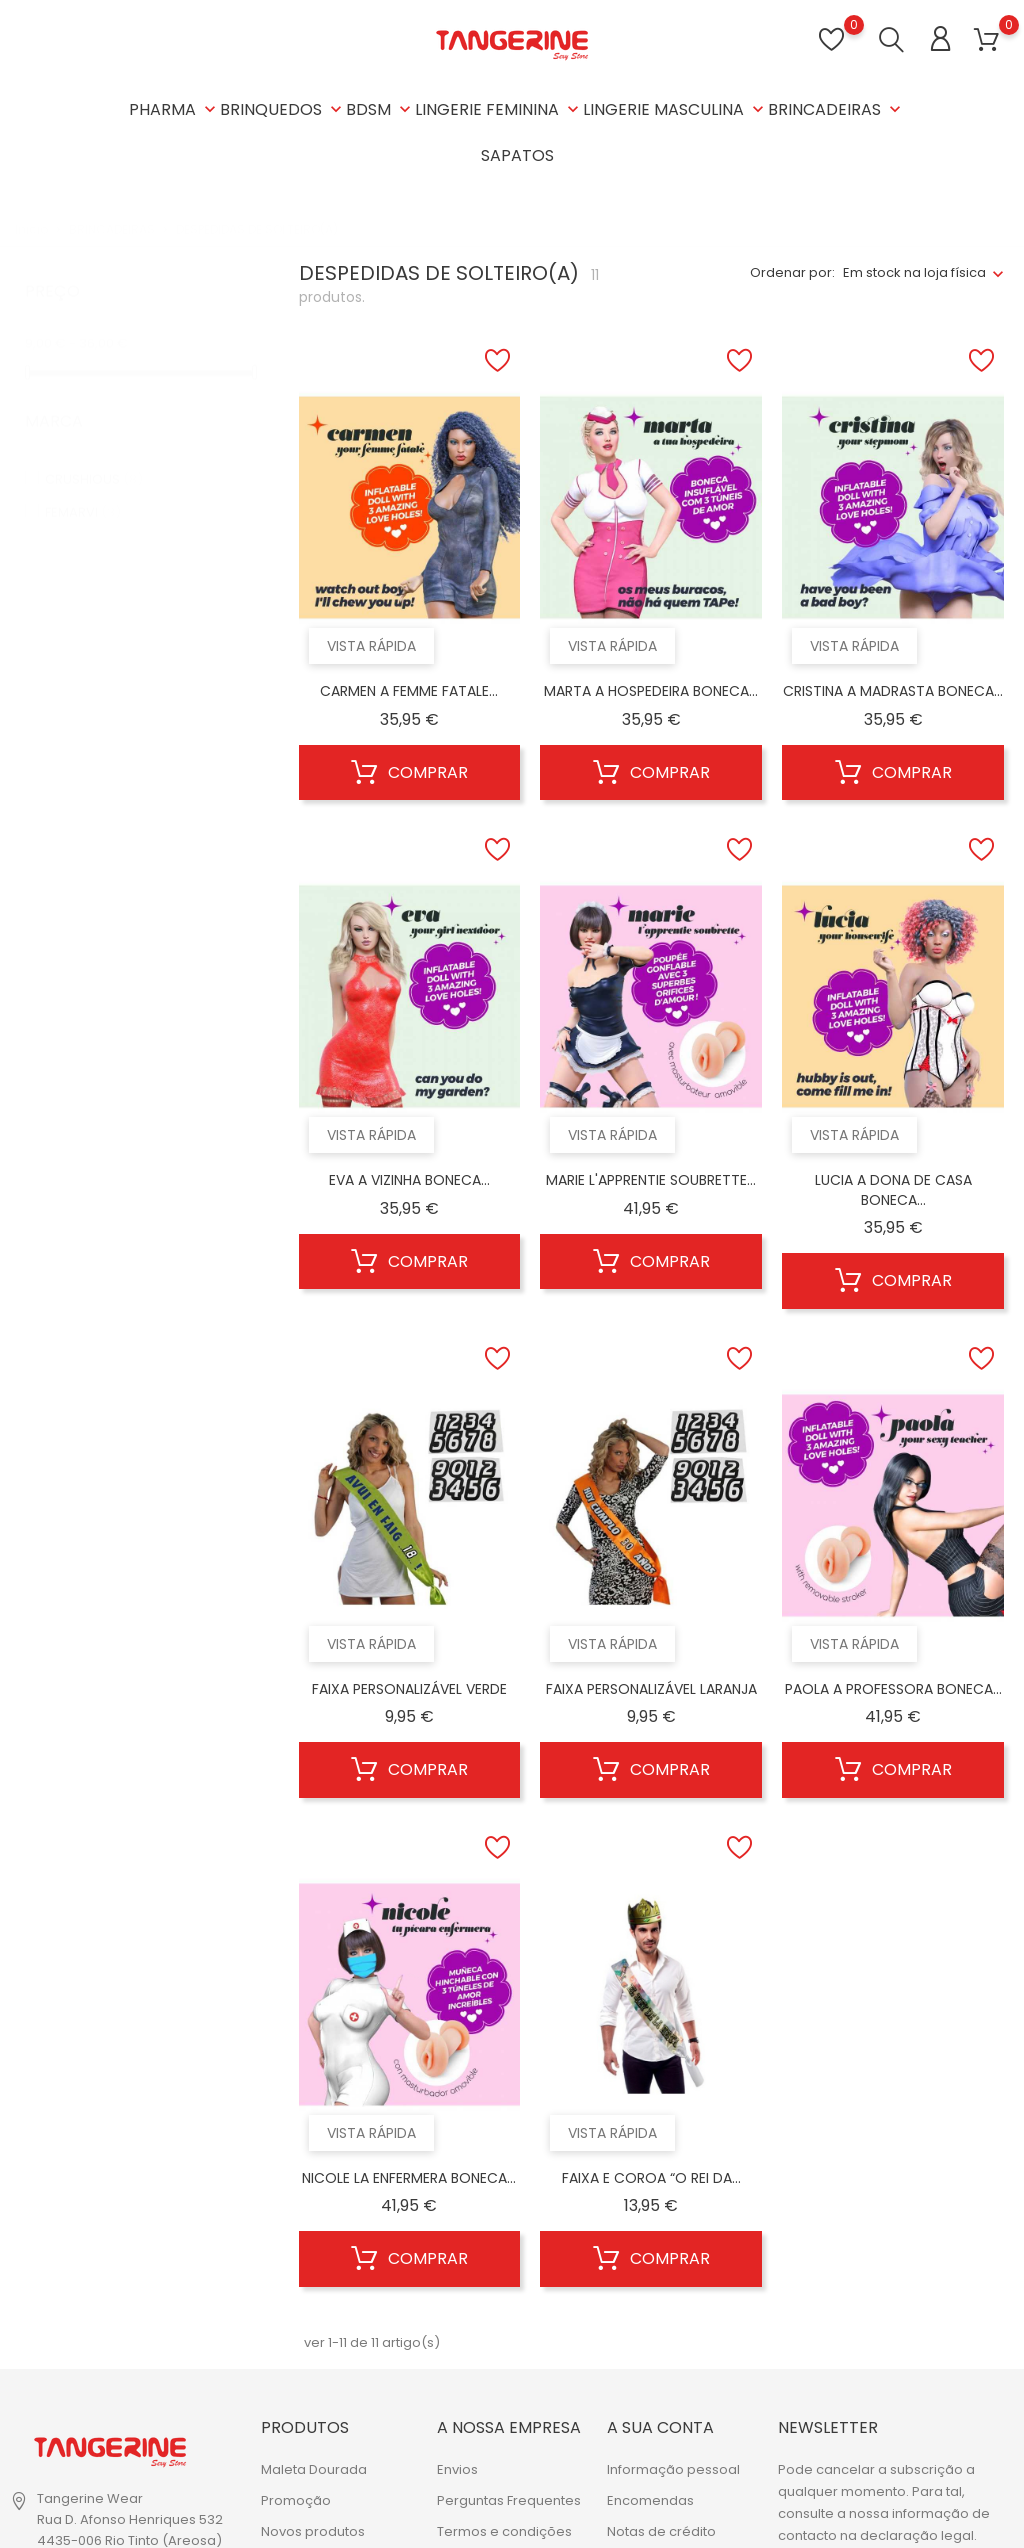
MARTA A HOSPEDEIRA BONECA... (651, 691)
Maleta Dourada (314, 2469)
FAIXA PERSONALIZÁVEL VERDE (409, 1689)
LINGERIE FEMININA (499, 109)
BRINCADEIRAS (836, 109)
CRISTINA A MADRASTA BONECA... (893, 691)
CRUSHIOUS (94, 459)
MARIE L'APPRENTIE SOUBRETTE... (651, 1180)
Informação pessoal (673, 2469)
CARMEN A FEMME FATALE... (409, 691)
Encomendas (650, 2500)
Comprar (409, 773)
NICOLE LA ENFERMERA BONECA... (409, 2178)
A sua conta (660, 2427)
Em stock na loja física (914, 272)
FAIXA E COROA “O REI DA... (651, 2178)
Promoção (296, 2500)
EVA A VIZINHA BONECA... (409, 1180)
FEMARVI (83, 492)
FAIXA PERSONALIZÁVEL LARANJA (651, 1689)
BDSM (380, 109)
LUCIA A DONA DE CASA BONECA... (893, 1190)
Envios (457, 2469)
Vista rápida (371, 646)
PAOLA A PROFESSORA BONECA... (893, 1689)
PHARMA (174, 109)
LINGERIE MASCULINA (675, 109)
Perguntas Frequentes (509, 2500)
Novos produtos (313, 2531)
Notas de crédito (661, 2531)
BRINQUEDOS (283, 109)
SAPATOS (517, 155)
